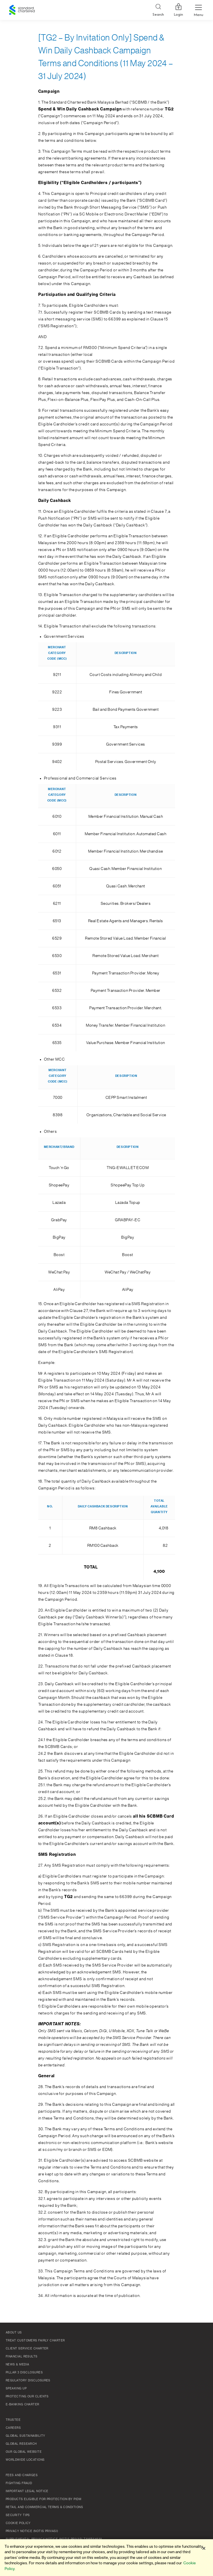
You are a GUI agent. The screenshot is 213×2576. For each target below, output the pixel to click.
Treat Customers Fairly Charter (35, 2340)
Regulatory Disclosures (28, 2380)
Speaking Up (16, 2388)
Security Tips (18, 2515)
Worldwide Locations (25, 2459)
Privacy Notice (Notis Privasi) (32, 2531)
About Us (14, 2332)
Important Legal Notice (27, 2491)
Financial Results (22, 2356)
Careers (13, 2427)
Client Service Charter (27, 2348)
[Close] (204, 2548)
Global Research (21, 2443)
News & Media (17, 2364)
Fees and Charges (22, 2475)
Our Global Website (24, 2451)
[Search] (158, 10)
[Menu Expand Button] (198, 10)
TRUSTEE (13, 2419)
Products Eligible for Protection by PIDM (43, 2499)
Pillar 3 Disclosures (24, 2372)
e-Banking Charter (22, 2404)
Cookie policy (18, 2523)
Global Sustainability (25, 2435)
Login (178, 10)
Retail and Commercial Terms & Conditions (44, 2507)
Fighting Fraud (19, 2483)
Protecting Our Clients (27, 2396)
